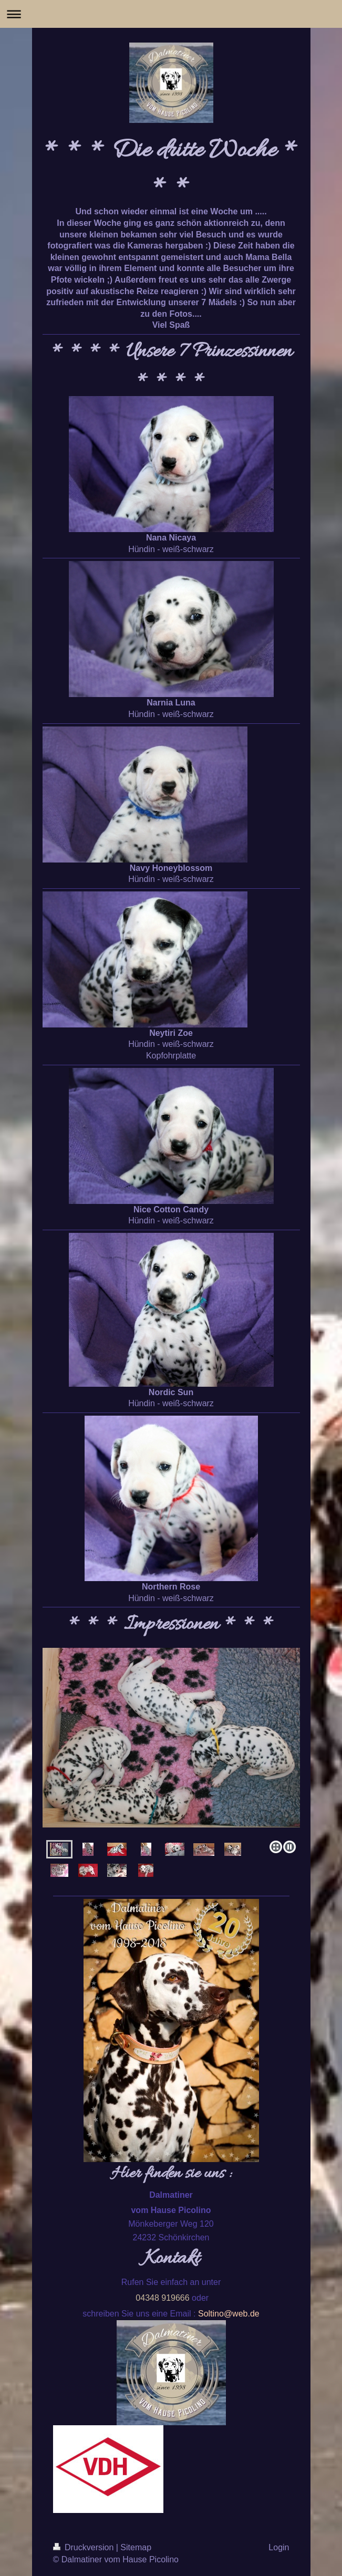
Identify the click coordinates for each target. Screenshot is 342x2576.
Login (278, 2547)
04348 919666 (162, 2297)
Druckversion (84, 2547)
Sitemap (135, 2547)
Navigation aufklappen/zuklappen (171, 14)
